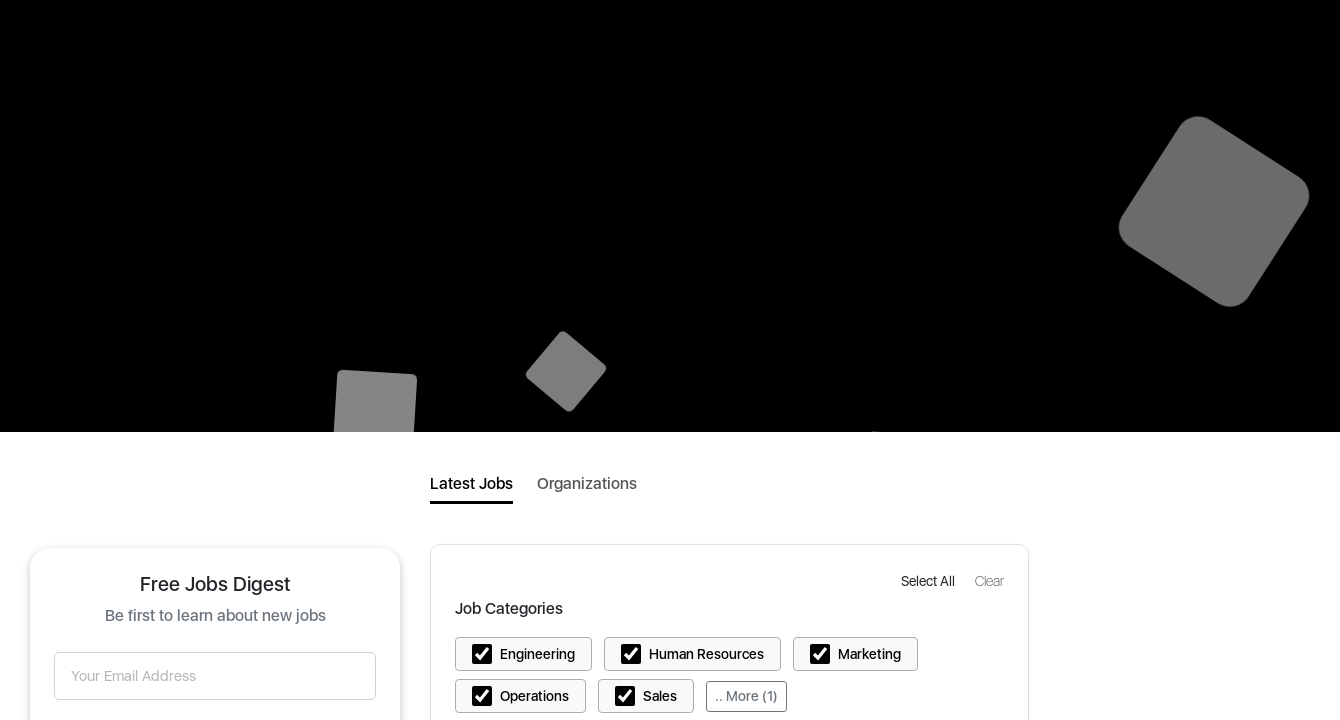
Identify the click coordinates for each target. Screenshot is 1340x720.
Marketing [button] (869, 654)
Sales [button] (660, 696)
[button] (930, 580)
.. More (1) (746, 696)
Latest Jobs (471, 483)
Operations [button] (534, 696)
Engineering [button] (537, 654)
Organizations (587, 483)
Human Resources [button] (706, 654)
